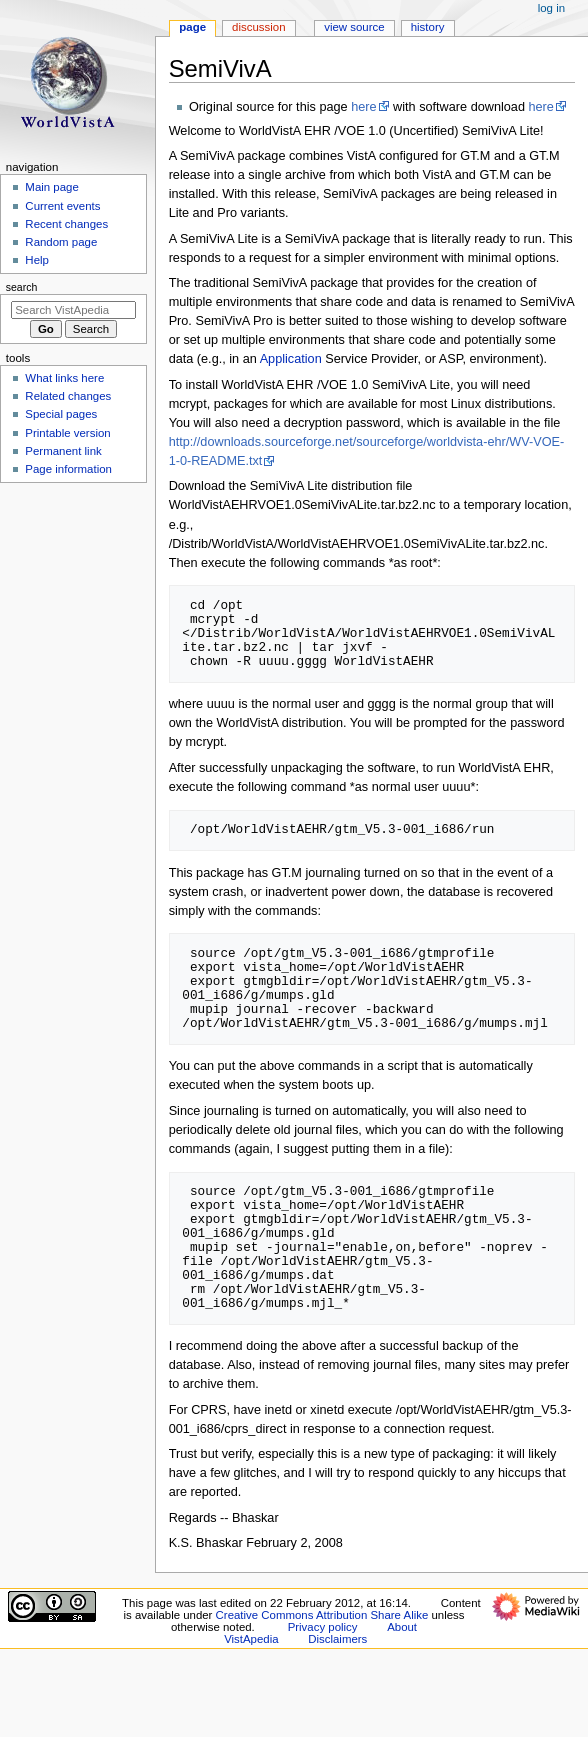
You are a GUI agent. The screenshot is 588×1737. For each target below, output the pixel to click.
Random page (61, 242)
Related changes (68, 396)
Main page (52, 187)
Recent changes (66, 224)
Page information (68, 469)
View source (354, 27)
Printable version (67, 433)
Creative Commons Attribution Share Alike (322, 1615)
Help (37, 260)
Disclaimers (337, 1639)
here (363, 107)
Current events (62, 206)
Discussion (258, 27)
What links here (64, 378)
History (428, 27)
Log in (551, 8)
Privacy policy (323, 1627)
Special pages (61, 414)
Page (192, 27)
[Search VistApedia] (73, 310)
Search (22, 287)
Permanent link (63, 451)
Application (291, 359)
